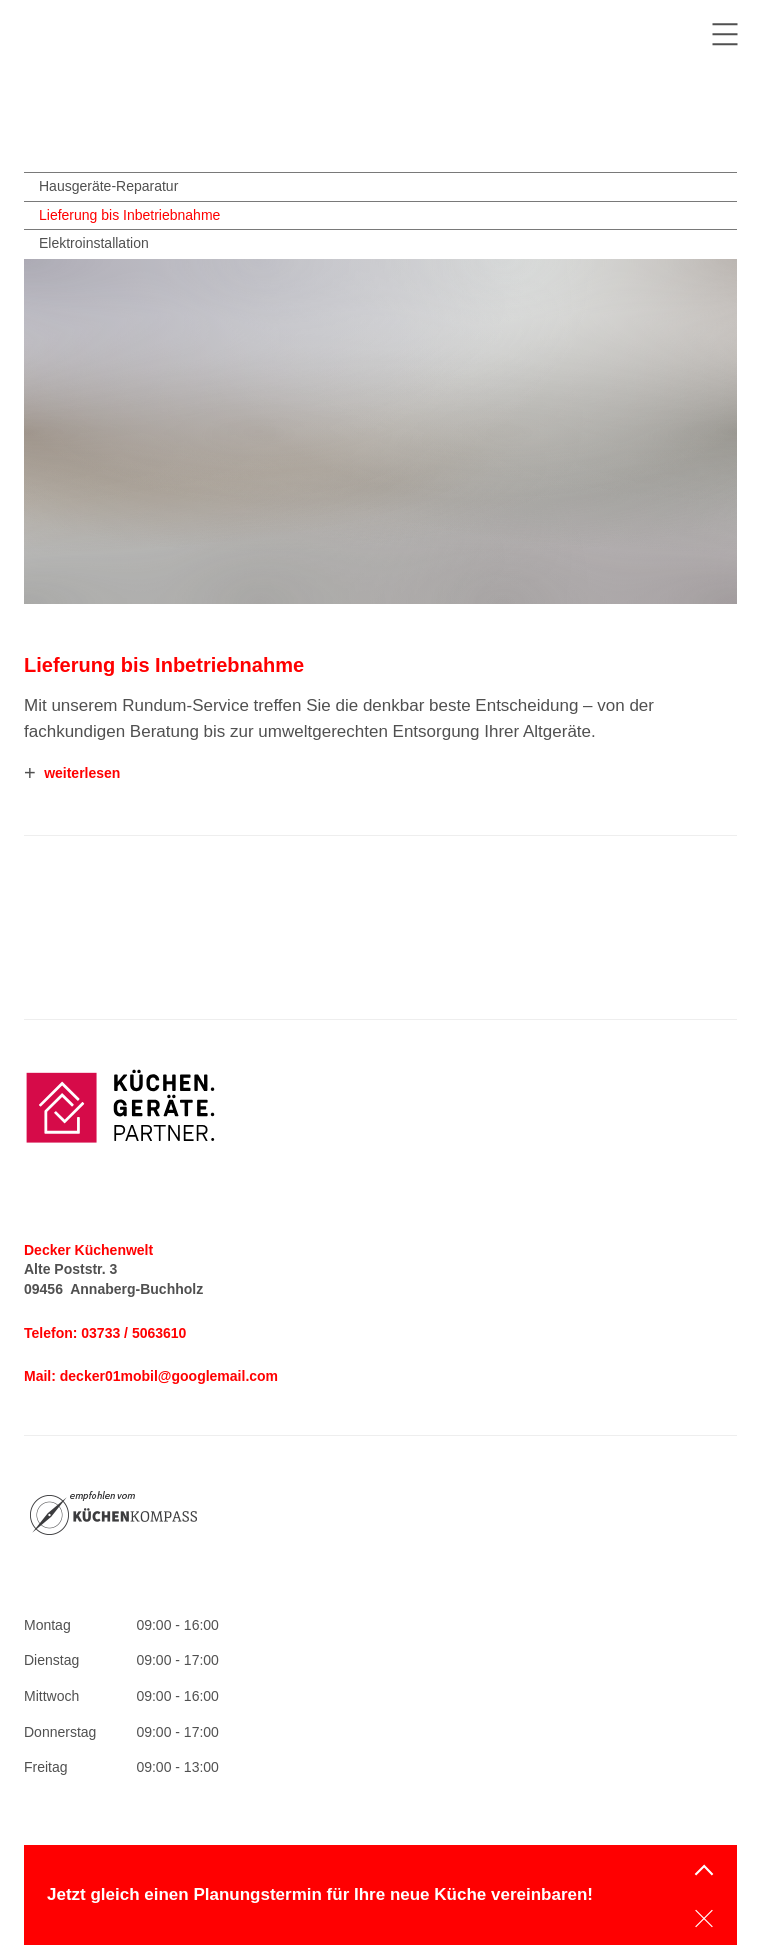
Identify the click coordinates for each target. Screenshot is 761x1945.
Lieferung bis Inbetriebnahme (129, 215)
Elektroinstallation (94, 243)
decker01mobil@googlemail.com (169, 1376)
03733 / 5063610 (133, 1333)
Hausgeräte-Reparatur (108, 186)
